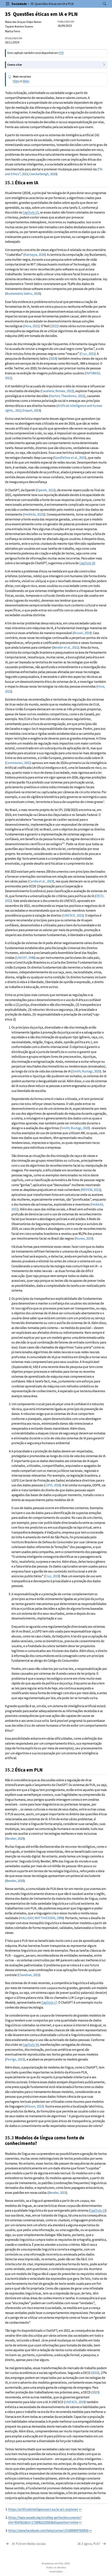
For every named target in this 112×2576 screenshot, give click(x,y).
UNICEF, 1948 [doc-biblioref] (25, 958)
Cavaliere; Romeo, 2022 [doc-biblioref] (57, 391)
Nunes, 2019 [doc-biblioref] (84, 1238)
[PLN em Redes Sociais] (26, 2544)
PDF (61, 53)
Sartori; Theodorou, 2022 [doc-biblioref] (67, 396)
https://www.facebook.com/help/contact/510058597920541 (48, 2530)
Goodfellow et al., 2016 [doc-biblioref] (69, 458)
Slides (25, 81)
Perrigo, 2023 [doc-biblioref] (15, 2059)
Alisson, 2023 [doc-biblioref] (34, 2106)
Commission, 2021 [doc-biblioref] (18, 763)
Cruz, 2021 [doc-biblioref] (88, 354)
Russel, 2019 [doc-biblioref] (82, 633)
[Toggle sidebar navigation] (7, 4)
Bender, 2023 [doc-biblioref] (57, 2193)
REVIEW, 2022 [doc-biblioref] (91, 1190)
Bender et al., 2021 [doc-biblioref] (65, 647)
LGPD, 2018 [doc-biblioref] (52, 1485)
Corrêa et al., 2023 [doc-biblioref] (41, 881)
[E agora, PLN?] (92, 2544)
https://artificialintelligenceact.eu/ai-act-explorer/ (43, 2509)
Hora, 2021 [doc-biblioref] (31, 326)
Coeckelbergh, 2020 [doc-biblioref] (42, 174)
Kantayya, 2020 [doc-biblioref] (34, 255)
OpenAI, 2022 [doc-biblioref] (45, 490)
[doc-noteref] (103, 802)
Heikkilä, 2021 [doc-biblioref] (33, 514)
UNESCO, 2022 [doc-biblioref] (73, 915)
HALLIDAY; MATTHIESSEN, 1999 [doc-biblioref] (41, 1918)
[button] (87, 4)
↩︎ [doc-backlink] (80, 2509)
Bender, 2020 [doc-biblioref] (15, 1838)
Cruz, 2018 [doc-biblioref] (52, 1576)
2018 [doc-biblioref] (53, 358)
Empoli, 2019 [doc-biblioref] (31, 410)
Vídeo (16, 81)
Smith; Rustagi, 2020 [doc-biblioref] (86, 1071)
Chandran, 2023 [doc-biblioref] (29, 1975)
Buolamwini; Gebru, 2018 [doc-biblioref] (23, 293)
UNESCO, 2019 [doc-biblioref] (75, 2402)
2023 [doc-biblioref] (95, 2373)
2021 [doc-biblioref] (54, 326)
